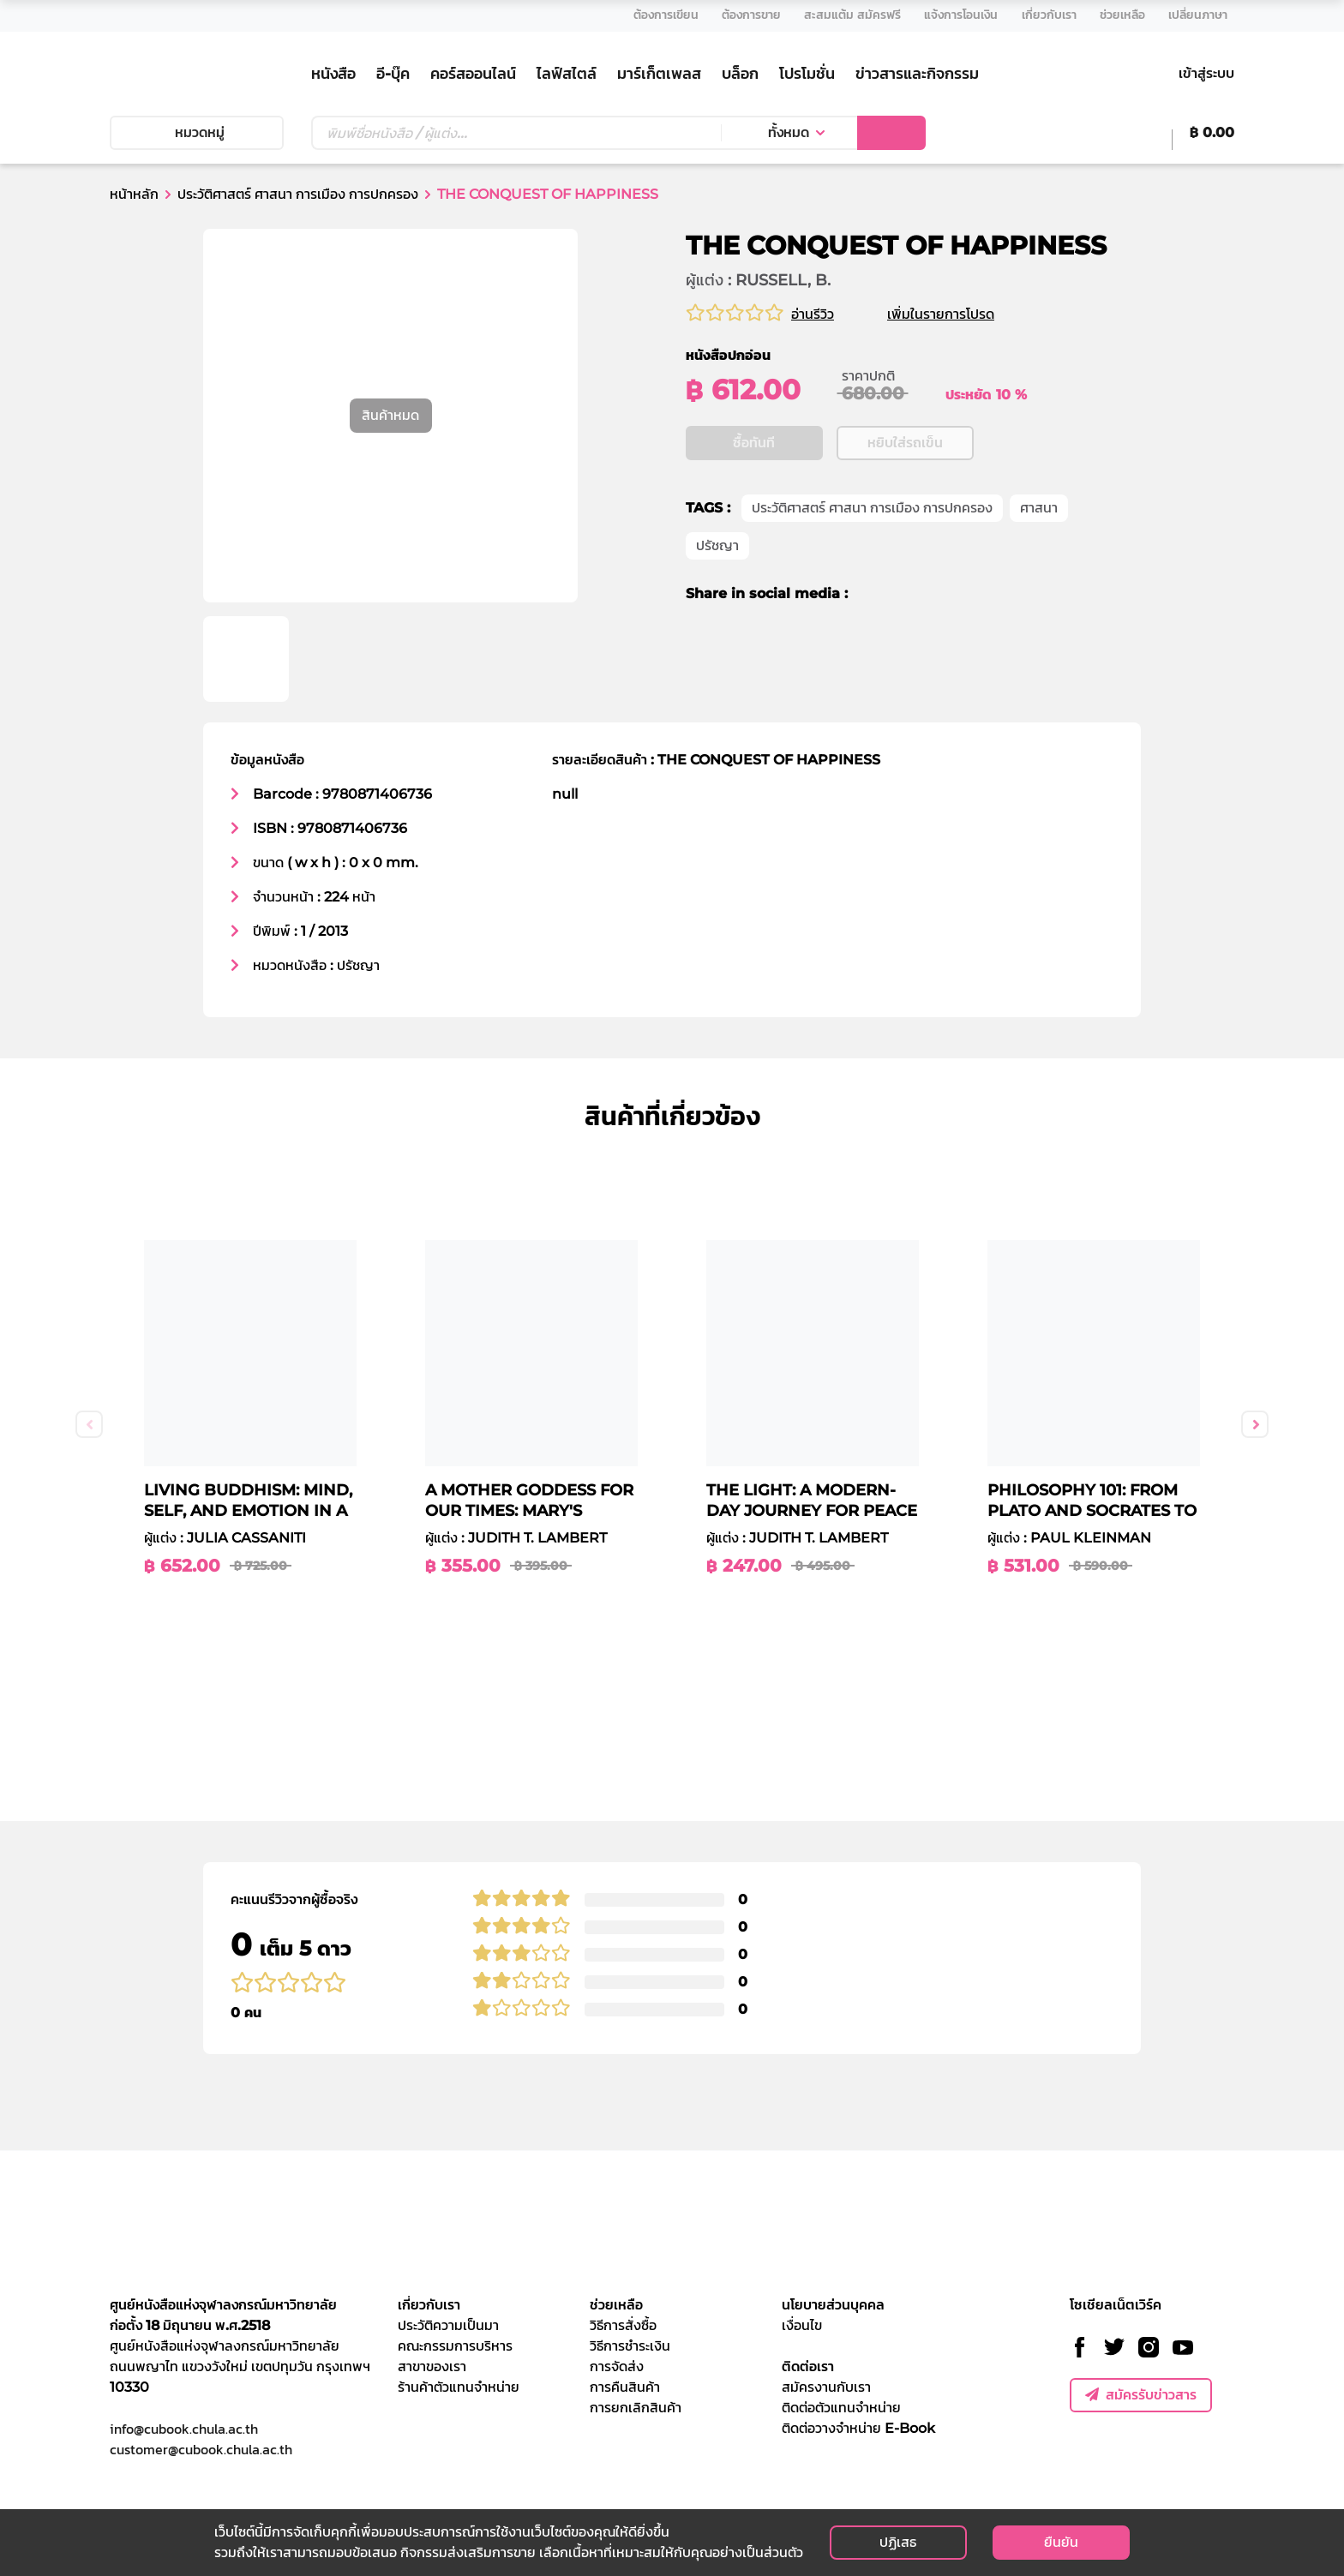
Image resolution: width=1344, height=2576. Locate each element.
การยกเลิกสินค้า (635, 2407)
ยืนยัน (1061, 2542)
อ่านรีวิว (812, 314)
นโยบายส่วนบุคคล (833, 2305)
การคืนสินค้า (625, 2387)
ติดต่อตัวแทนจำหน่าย (841, 2407)
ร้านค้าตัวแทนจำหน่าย (458, 2387)
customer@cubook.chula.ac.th (201, 2449)
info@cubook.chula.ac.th (184, 2428)
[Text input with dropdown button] (516, 133)
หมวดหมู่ (196, 132)
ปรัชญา (717, 627)
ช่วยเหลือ (616, 2305)
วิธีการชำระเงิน (630, 2346)
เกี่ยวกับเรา (429, 2305)
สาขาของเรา (432, 2366)
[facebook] (872, 675)
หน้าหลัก (134, 194)
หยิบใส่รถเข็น (905, 524)
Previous (89, 1424)
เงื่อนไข (802, 2325)
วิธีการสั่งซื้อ (623, 2325)
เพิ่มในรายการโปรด (961, 314)
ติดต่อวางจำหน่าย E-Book (858, 2428)
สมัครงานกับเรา (826, 2387)
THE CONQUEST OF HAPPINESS (547, 194)
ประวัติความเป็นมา (448, 2325)
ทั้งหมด (788, 132)
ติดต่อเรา (808, 2366)
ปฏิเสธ (897, 2542)
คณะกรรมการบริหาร (455, 2346)
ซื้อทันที (754, 524)
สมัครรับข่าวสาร (1141, 2395)
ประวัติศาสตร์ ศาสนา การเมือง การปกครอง (297, 194)
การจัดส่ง (617, 2366)
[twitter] (900, 675)
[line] (933, 675)
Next (1255, 1424)
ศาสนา (1039, 589)
